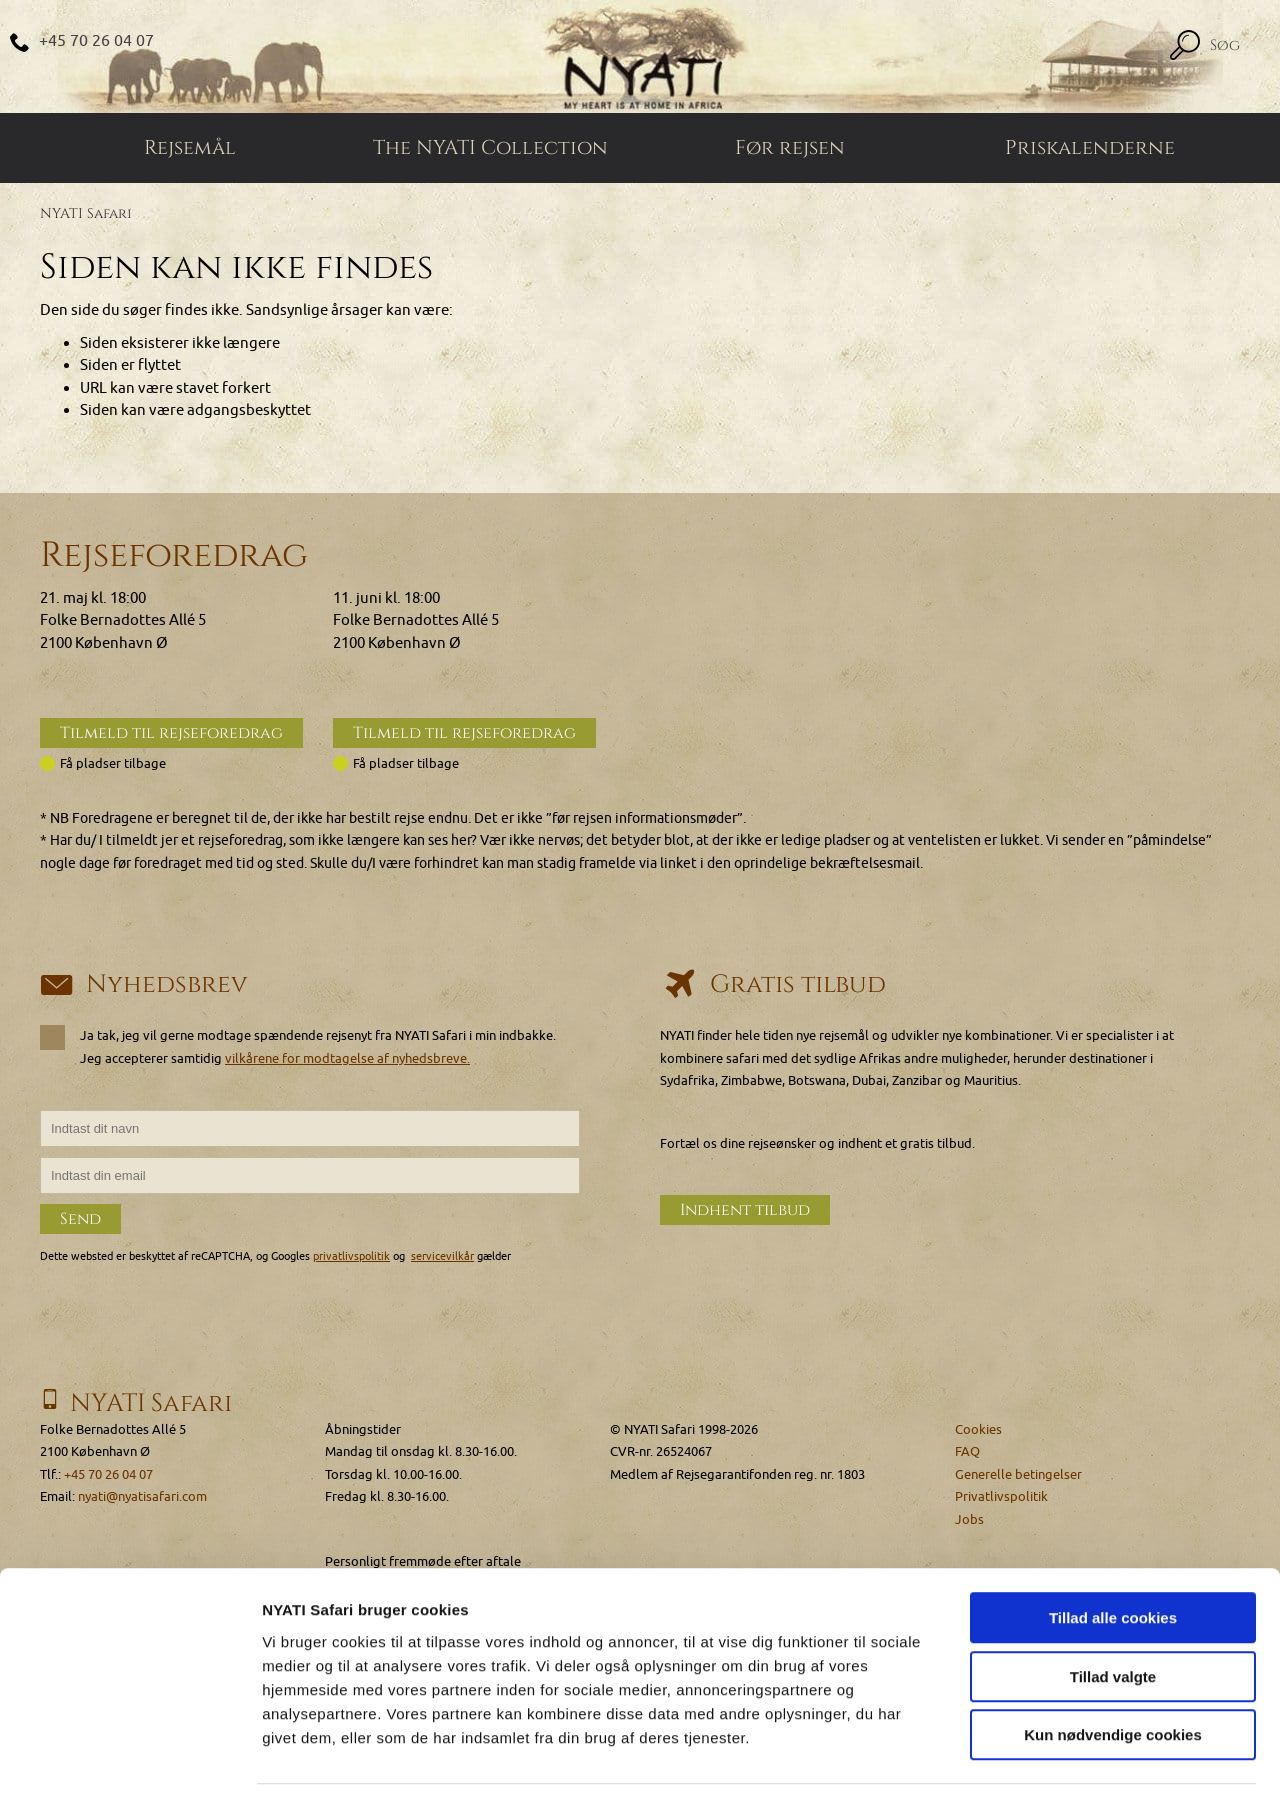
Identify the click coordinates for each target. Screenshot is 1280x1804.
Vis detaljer (1039, 1764)
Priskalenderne (1090, 150)
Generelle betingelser (1018, 1474)
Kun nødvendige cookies (1113, 1676)
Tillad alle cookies (1113, 1559)
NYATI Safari (86, 215)
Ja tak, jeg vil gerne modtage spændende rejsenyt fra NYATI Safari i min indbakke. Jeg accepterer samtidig (298, 1048)
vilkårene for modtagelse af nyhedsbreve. (347, 1059)
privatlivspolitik (351, 1257)
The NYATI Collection (490, 150)
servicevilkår (442, 1257)
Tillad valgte (1113, 1618)
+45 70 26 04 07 (97, 41)
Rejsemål (190, 150)
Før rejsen (790, 150)
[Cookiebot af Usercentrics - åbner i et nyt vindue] (129, 1765)
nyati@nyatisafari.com (142, 1497)
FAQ (967, 1452)
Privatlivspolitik (1001, 1497)
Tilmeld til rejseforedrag (171, 735)
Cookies (978, 1429)
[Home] (640, 57)
